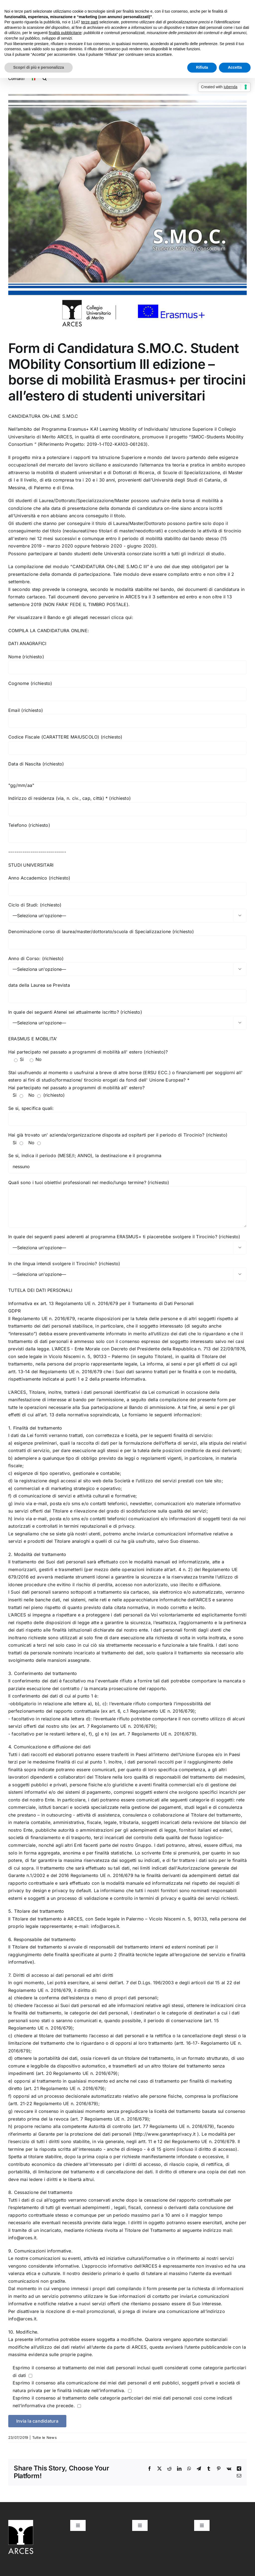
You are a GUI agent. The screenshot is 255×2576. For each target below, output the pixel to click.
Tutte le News (44, 2437)
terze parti (89, 22)
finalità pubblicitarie (65, 33)
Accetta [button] (235, 67)
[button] (45, 78)
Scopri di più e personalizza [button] (38, 67)
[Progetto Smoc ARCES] (127, 213)
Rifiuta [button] (202, 67)
